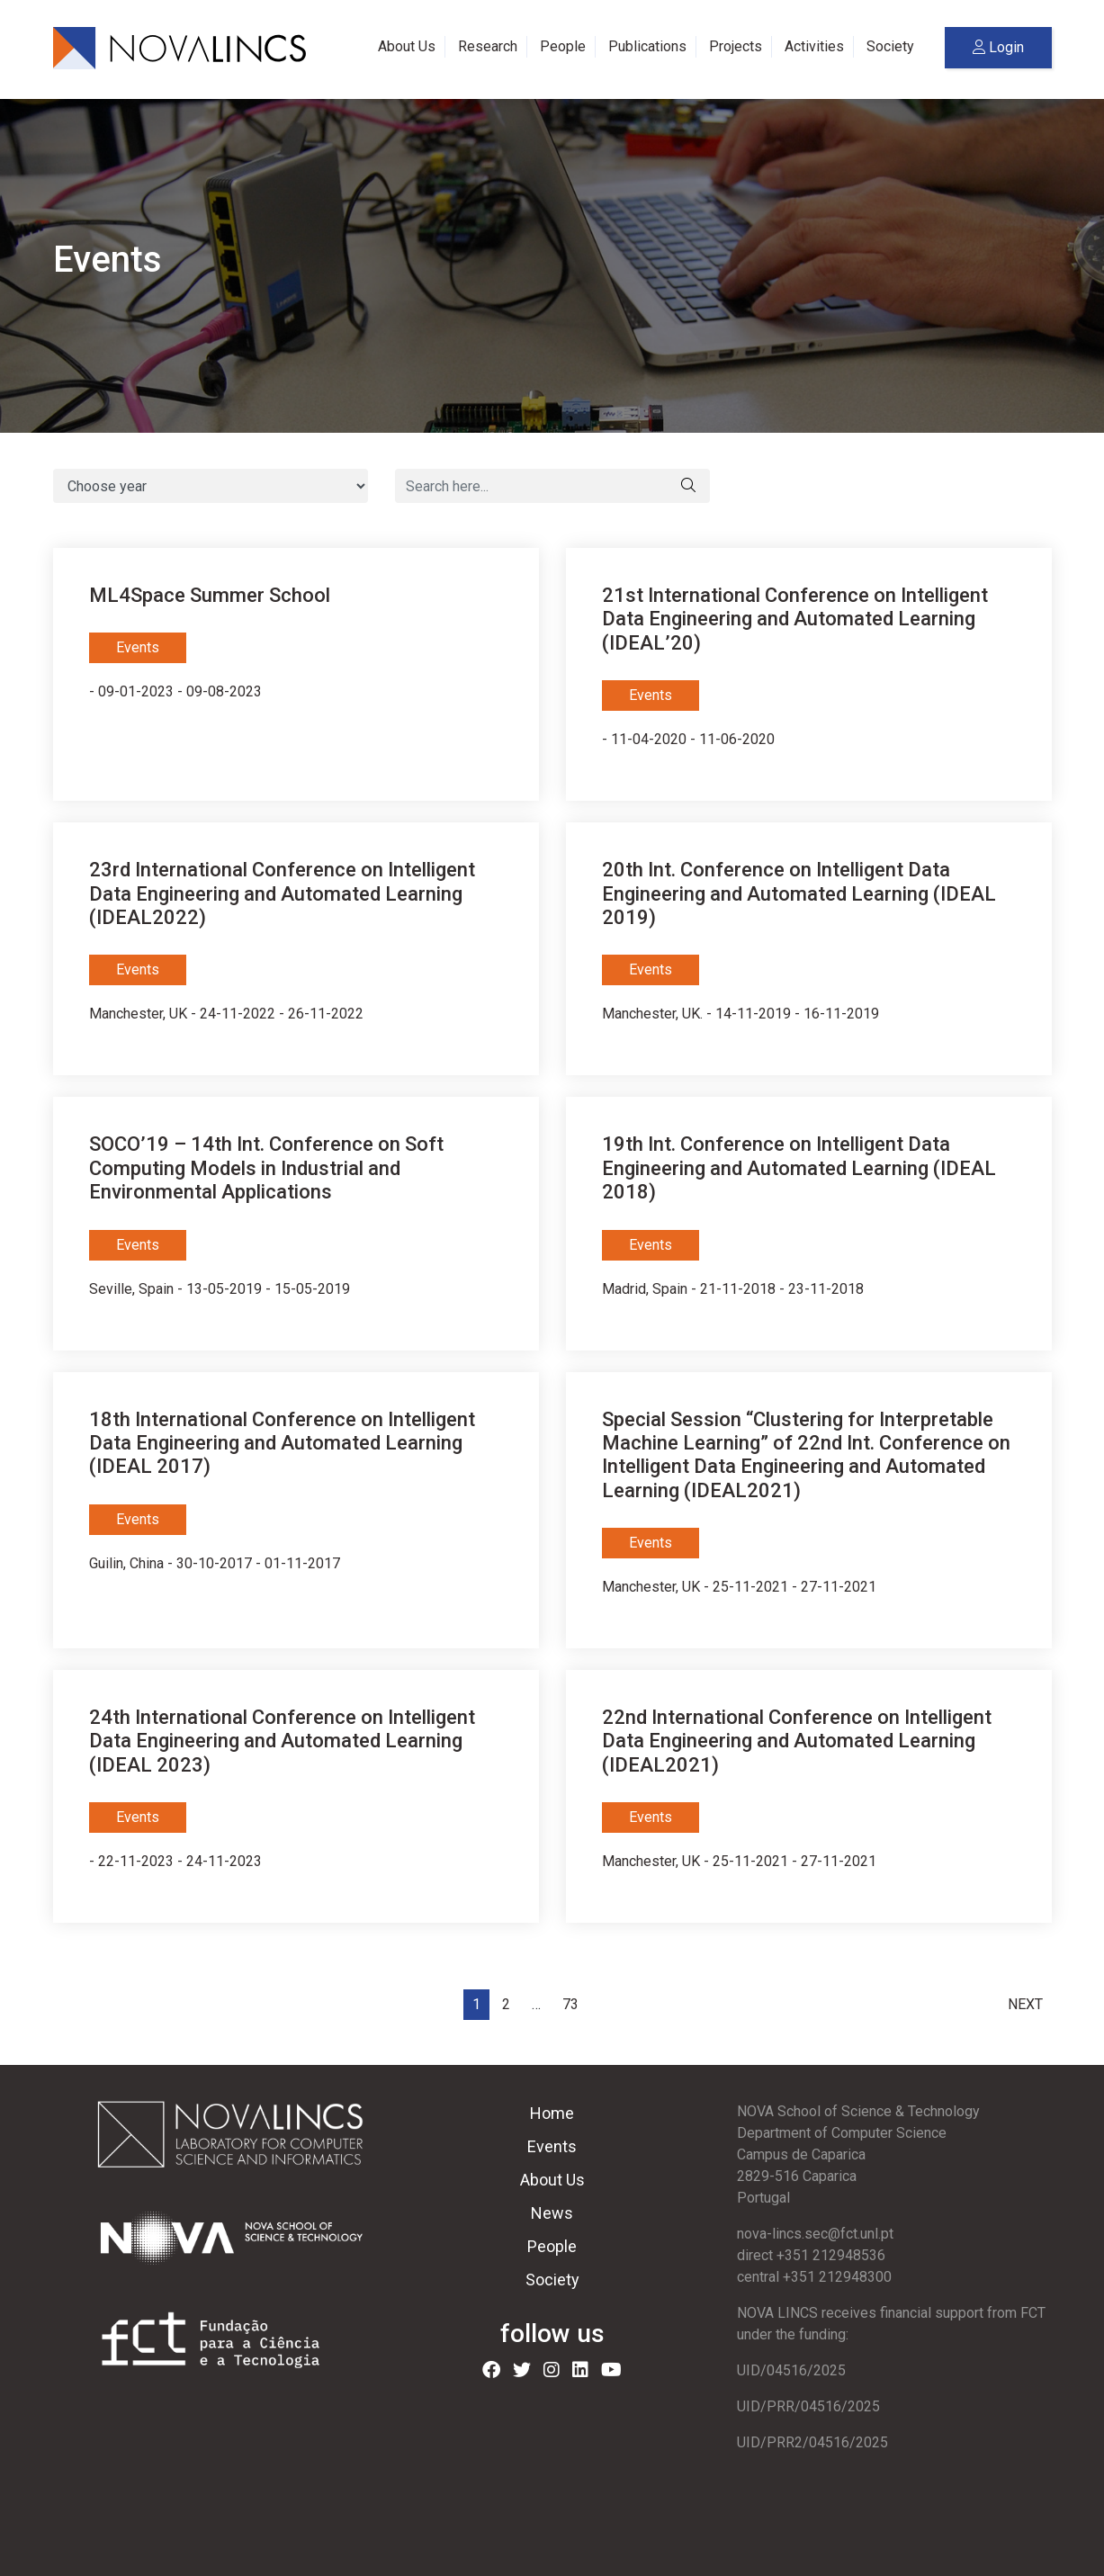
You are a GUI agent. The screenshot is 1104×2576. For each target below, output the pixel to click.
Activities (814, 46)
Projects (735, 46)
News (552, 2213)
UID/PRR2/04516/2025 (812, 2442)
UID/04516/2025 (791, 2370)
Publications (647, 46)
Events (552, 2146)
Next (1025, 2004)
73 (570, 2004)
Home (552, 2113)
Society (890, 46)
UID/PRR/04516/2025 (808, 2406)
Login (998, 47)
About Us (406, 46)
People (563, 46)
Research (487, 46)
